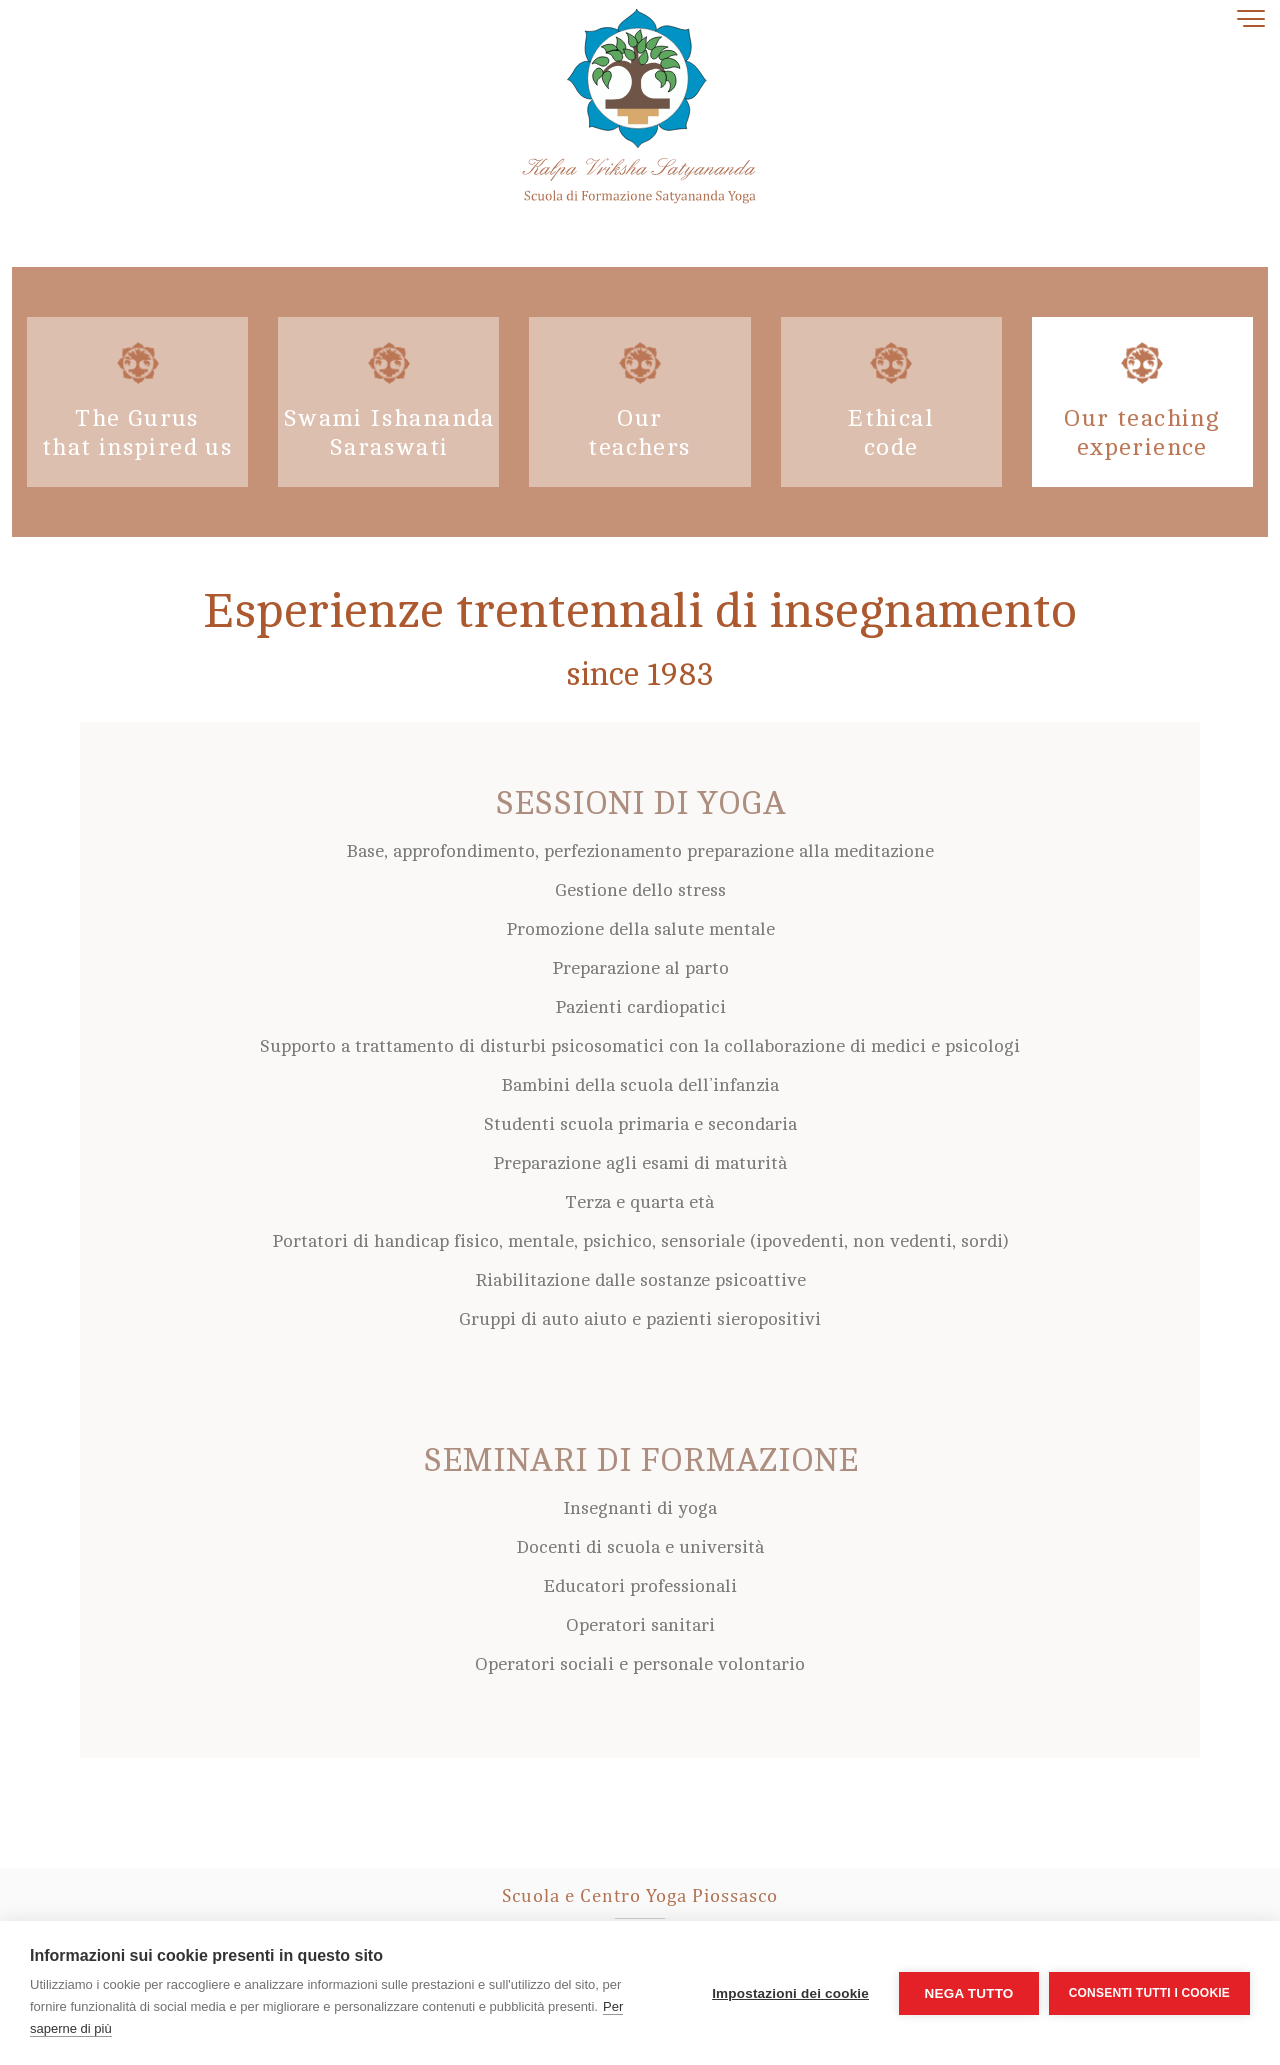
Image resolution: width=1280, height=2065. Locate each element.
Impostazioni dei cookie (790, 1993)
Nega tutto (968, 1993)
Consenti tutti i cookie (1149, 1993)
